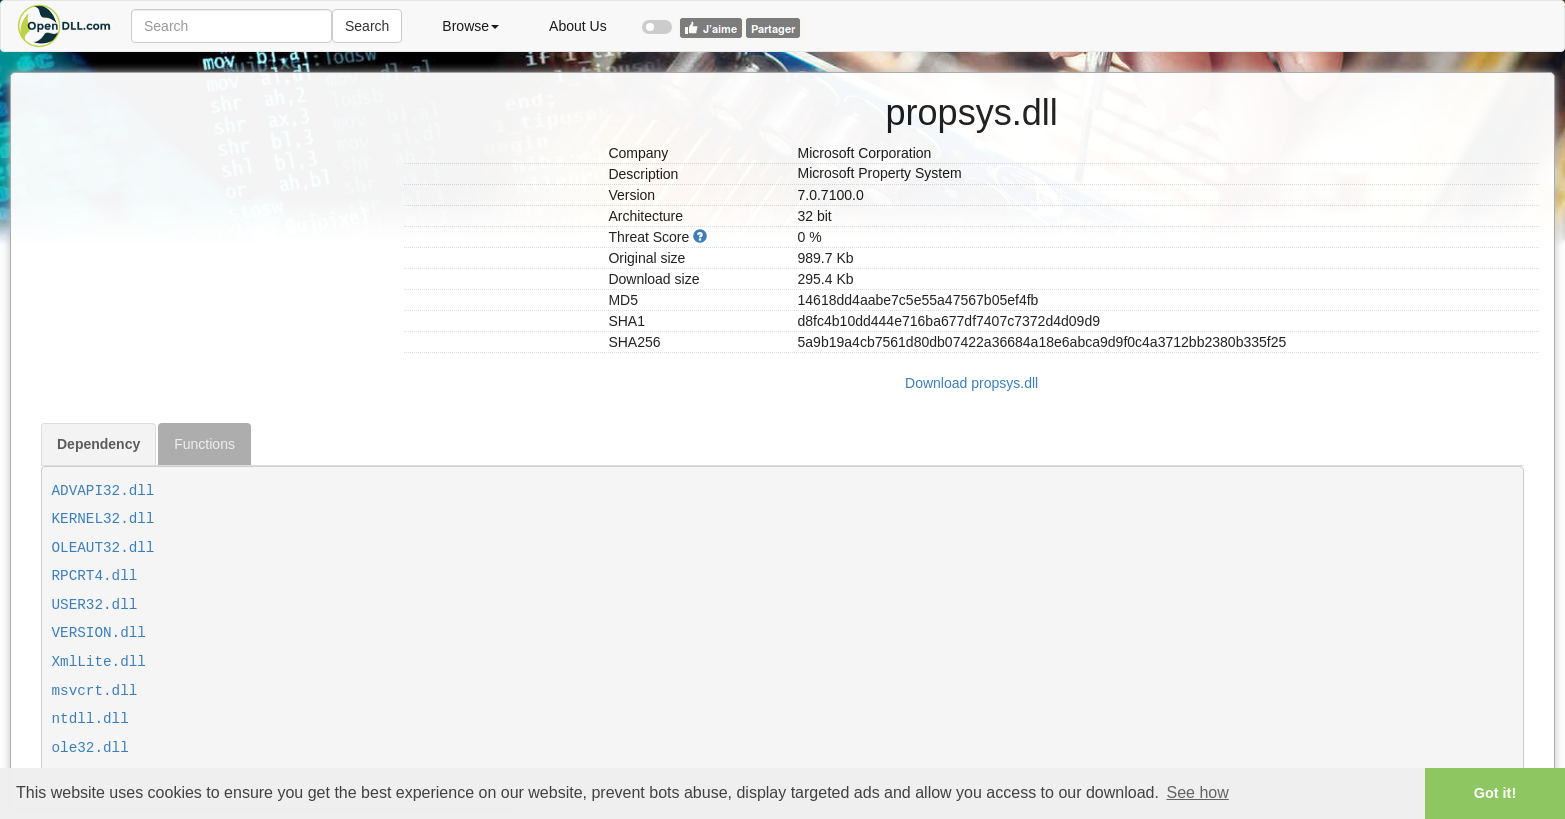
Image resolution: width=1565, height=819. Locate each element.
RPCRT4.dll (95, 576)
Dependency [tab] (98, 444)
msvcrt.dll (95, 691)
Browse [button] (470, 26)
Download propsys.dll (971, 383)
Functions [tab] (204, 444)
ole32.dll (90, 748)
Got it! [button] (1495, 793)
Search (367, 26)
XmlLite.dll (99, 662)
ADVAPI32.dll (103, 491)
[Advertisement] (215, 213)
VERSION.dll (99, 633)
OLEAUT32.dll (103, 548)
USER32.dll (95, 605)
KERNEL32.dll (103, 519)
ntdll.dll (90, 719)
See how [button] (1198, 792)
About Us (578, 26)
